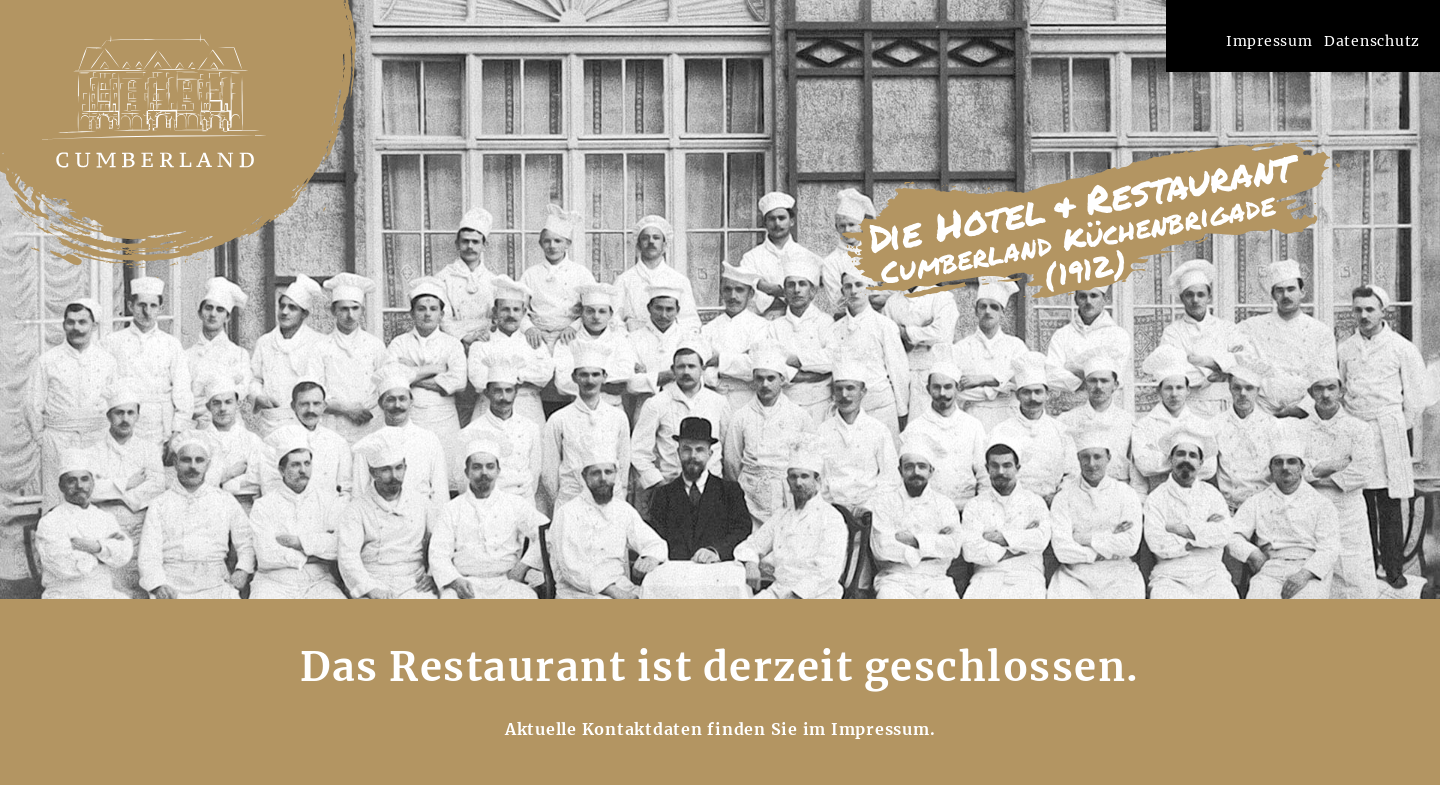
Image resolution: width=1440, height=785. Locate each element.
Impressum (1269, 41)
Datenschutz (1372, 41)
